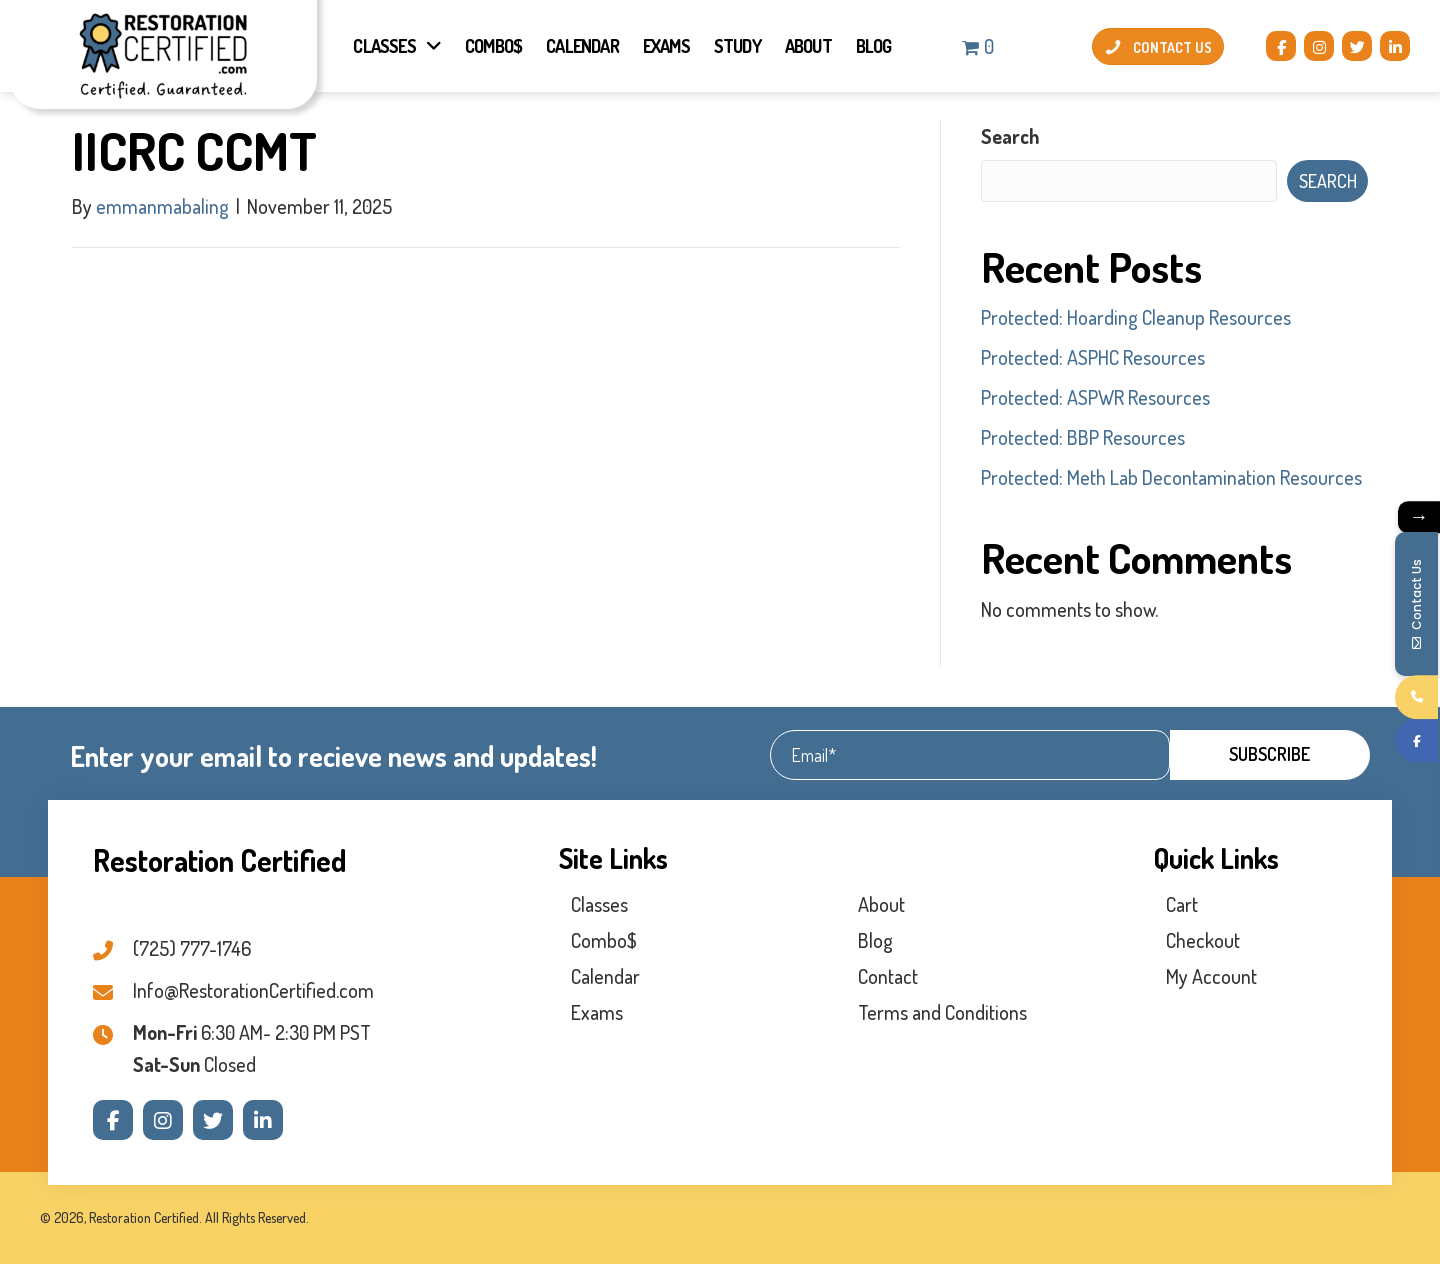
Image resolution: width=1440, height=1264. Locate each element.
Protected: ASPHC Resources (1093, 357)
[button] (1281, 46)
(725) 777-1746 (192, 948)
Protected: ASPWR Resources (1095, 397)
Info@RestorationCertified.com (253, 990)
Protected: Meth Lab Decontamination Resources (1171, 477)
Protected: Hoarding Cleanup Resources (1136, 317)
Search (1010, 136)
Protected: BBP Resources (1083, 437)
